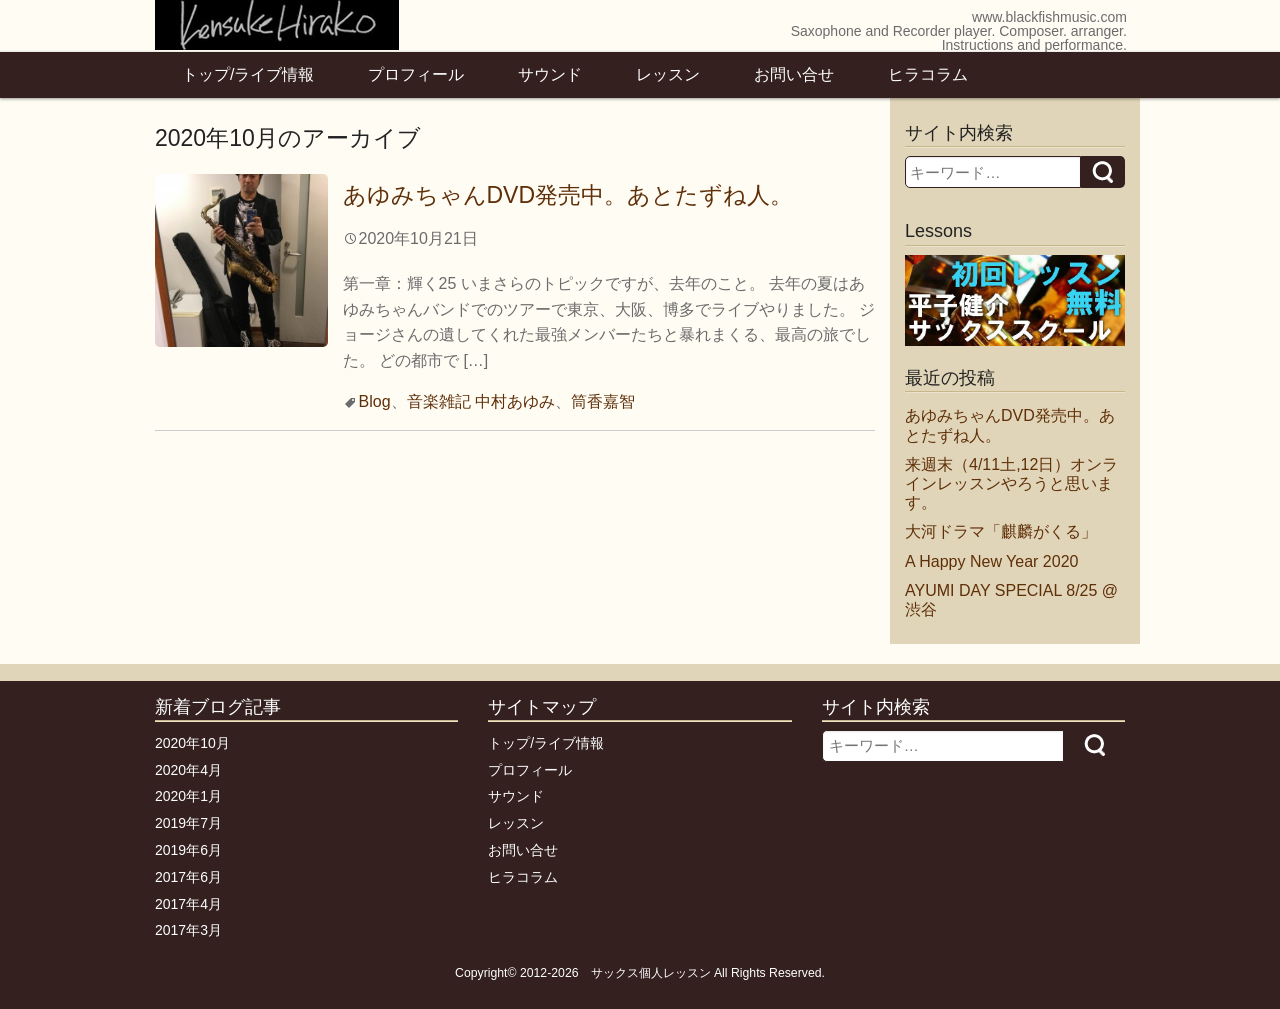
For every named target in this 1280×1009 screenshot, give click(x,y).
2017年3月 (188, 930)
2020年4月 (188, 770)
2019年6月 (188, 850)
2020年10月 (192, 743)
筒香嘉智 (603, 401)
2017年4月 (188, 904)
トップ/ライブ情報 (248, 74)
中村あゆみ (515, 401)
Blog (375, 401)
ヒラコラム (928, 74)
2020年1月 (188, 796)
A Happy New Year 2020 (991, 561)
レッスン (668, 74)
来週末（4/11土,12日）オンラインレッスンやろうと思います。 (1011, 483)
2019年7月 (188, 823)
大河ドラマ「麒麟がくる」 (1001, 531)
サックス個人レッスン (651, 973)
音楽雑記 (439, 401)
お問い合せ (794, 74)
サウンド (550, 74)
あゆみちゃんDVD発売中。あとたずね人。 (568, 195)
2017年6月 (188, 877)
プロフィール (416, 74)
